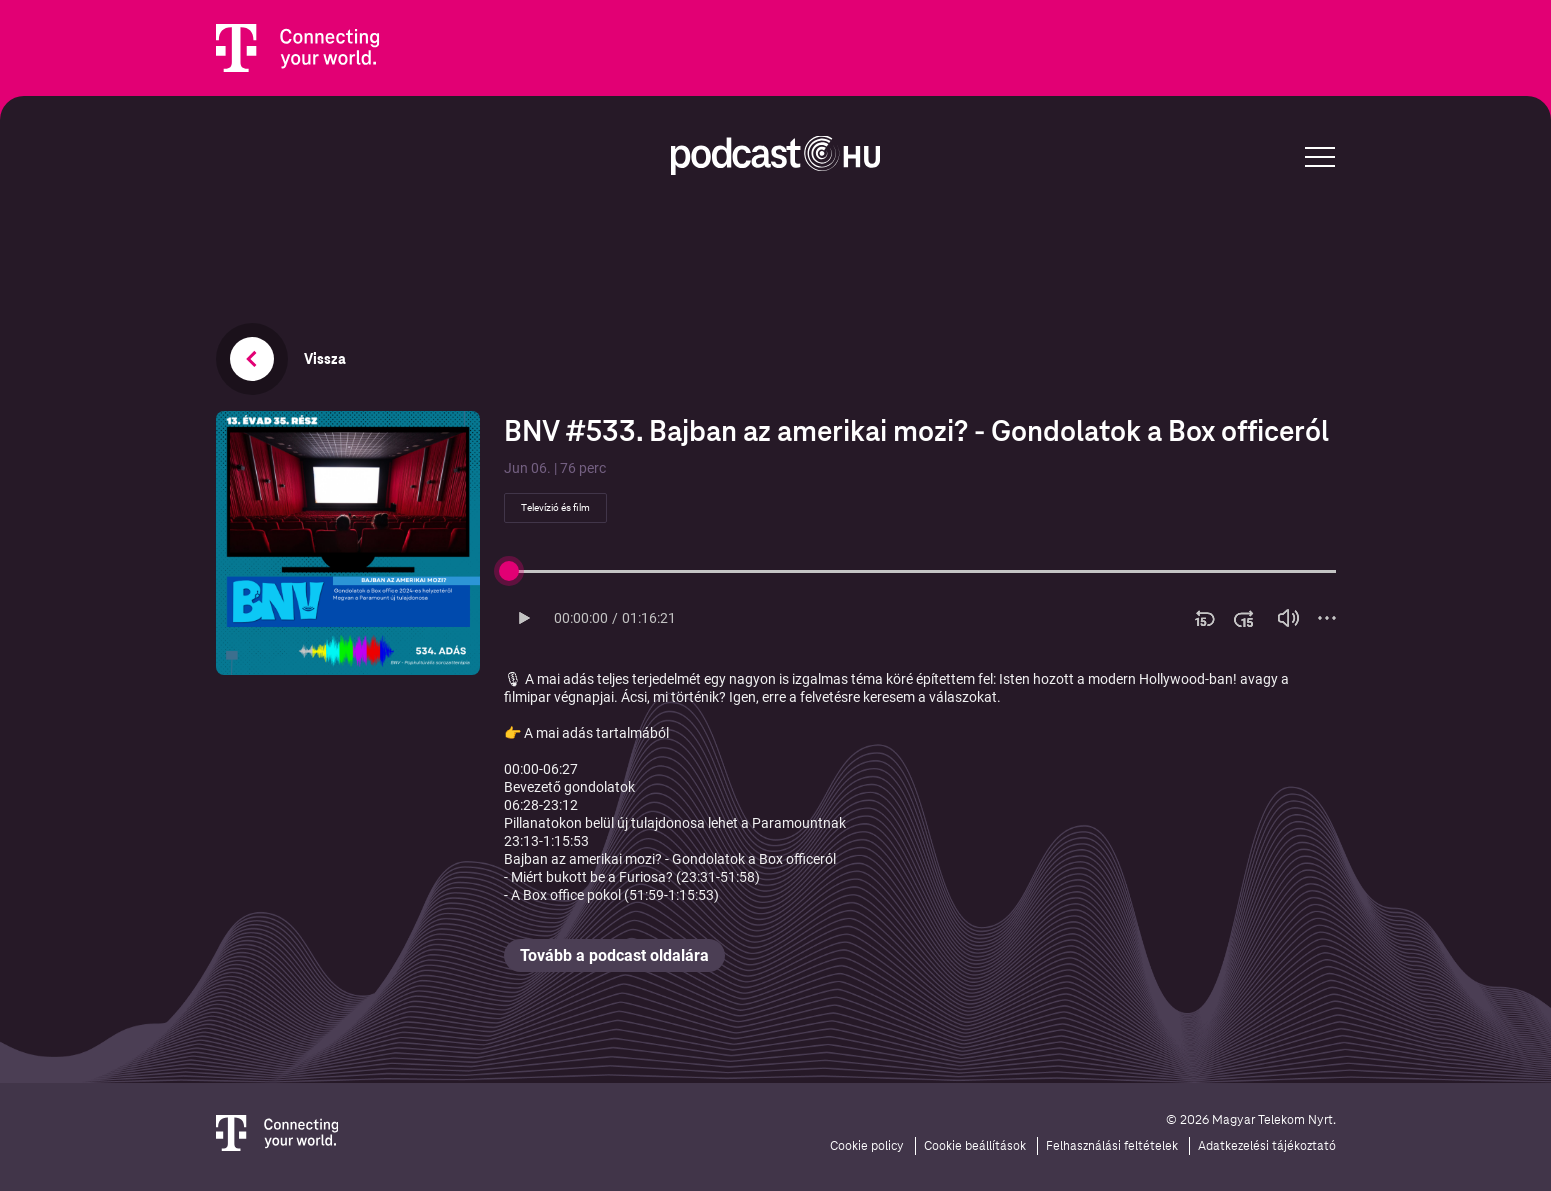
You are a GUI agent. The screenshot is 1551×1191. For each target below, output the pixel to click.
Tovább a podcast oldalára (614, 955)
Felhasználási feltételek (1112, 1146)
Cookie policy (867, 1146)
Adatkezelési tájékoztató (1267, 1146)
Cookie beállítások (975, 1146)
